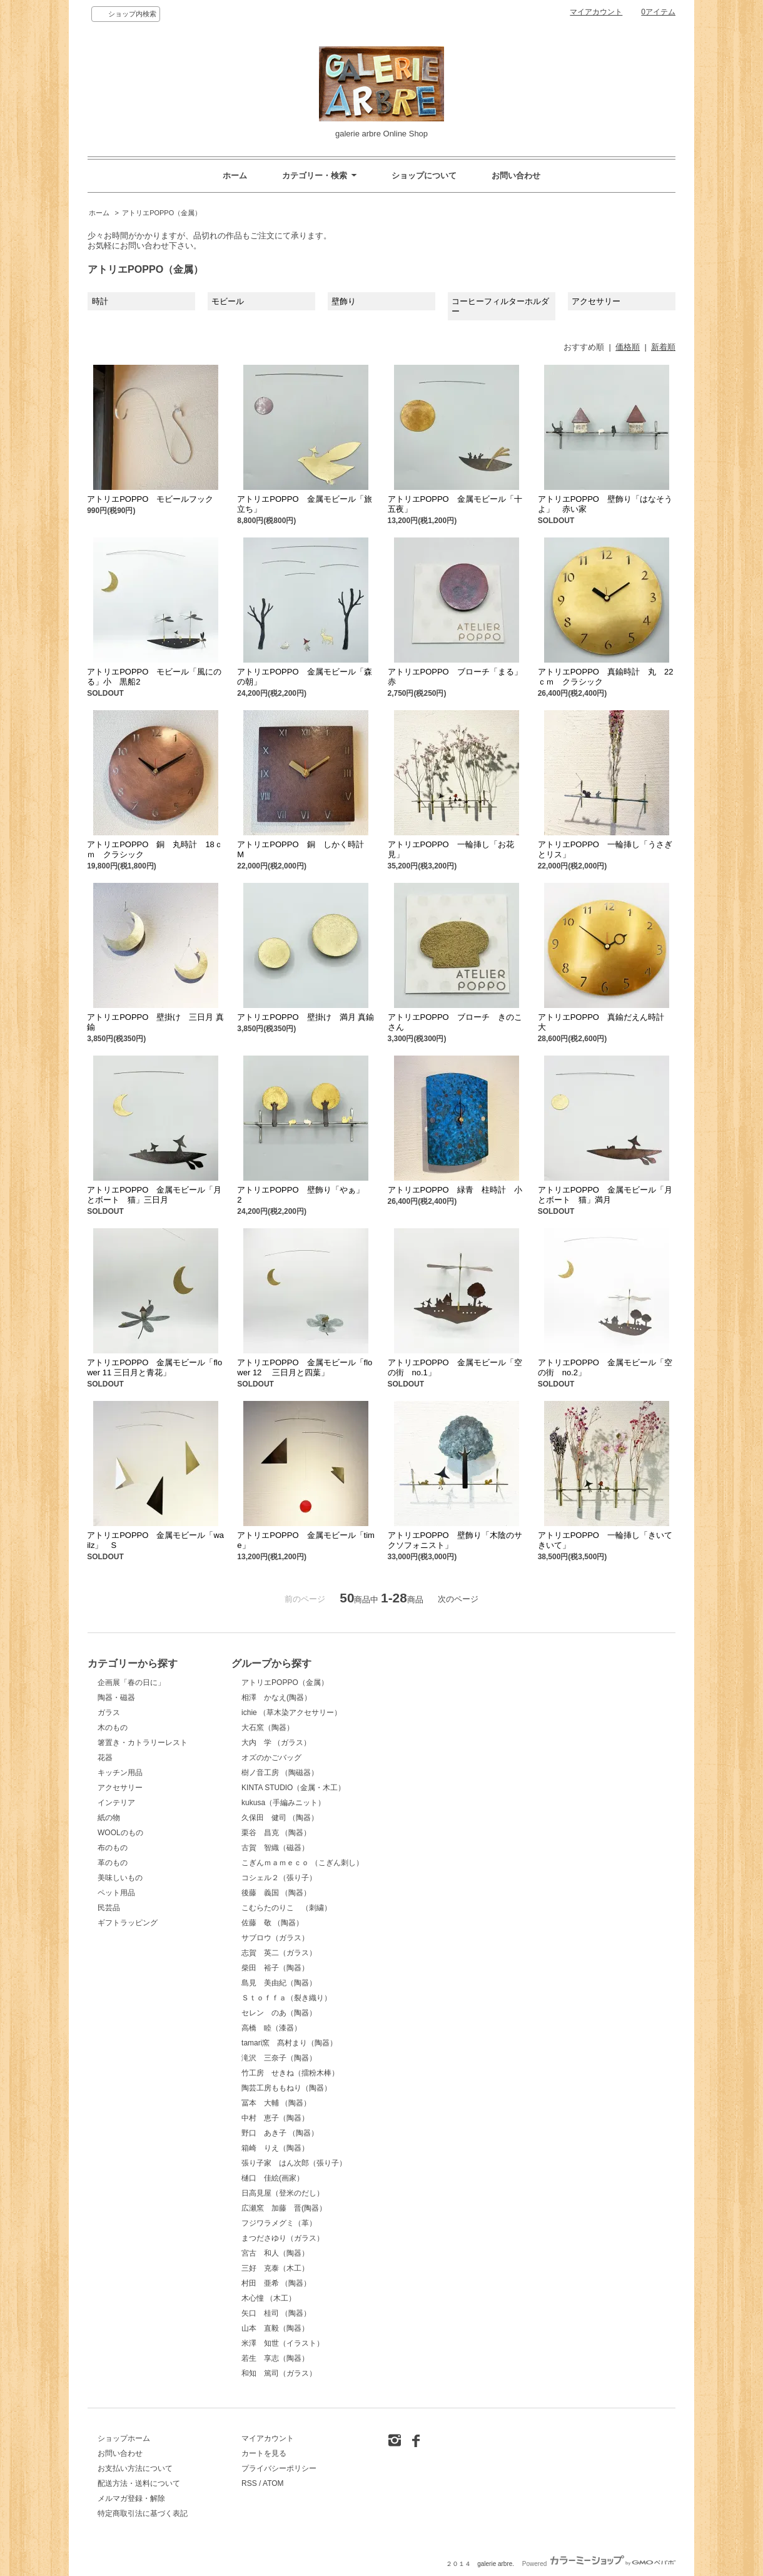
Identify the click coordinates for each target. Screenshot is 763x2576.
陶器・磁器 (116, 1697)
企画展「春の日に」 (131, 1682)
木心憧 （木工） (268, 2298)
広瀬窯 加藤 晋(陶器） (283, 2208)
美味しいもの (120, 1877)
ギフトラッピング (128, 1922)
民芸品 (109, 1907)
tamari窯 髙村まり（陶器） (289, 2043)
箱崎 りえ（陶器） (275, 2148)
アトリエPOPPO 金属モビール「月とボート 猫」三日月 (154, 1194)
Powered (598, 2563)
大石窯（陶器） (267, 1727)
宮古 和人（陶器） (275, 2253)
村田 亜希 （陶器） (276, 2283)
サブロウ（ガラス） (275, 1937)
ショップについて (424, 175)
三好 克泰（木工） (275, 2268)
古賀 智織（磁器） (275, 1847)
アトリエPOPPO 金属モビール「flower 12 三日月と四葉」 (304, 1367)
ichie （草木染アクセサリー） (291, 1712)
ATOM (273, 2483)
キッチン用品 (120, 1772)
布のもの (113, 1847)
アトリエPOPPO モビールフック (150, 499)
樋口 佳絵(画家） (272, 2178)
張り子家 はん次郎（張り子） (293, 2163)
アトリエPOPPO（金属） (161, 212)
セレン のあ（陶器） (278, 2012)
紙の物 (109, 1817)
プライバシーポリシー (278, 2468)
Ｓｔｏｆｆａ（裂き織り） (286, 1997)
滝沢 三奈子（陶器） (278, 2058)
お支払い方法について (135, 2468)
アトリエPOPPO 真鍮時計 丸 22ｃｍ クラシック (606, 676)
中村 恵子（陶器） (275, 2118)
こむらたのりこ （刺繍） (286, 1907)
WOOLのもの (120, 1832)
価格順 (627, 347)
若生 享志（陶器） (275, 2358)
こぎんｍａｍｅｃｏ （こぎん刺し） (302, 1862)
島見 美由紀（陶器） (278, 1982)
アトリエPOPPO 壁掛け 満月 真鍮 (305, 1017)
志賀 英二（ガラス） (278, 1952)
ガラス (109, 1712)
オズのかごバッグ (271, 1757)
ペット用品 (116, 1892)
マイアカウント (596, 12)
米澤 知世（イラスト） (282, 2343)
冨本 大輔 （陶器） (276, 2103)
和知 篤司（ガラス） (278, 2373)
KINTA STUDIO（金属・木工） (293, 1787)
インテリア (116, 1802)
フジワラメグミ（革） (278, 2223)
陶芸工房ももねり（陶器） (286, 2088)
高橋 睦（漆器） (271, 2028)
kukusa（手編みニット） (283, 1802)
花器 (105, 1757)
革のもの (113, 1862)
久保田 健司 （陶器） (279, 1817)
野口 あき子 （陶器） (279, 2133)
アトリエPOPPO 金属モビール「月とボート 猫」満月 (605, 1194)
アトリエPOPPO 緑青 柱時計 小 (459, 1189)
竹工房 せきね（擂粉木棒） (290, 2073)
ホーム (235, 175)
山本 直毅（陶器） (275, 2328)
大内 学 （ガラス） (276, 1742)
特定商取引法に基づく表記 (143, 2513)
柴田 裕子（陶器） (275, 1967)
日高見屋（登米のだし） (282, 2193)
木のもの (113, 1727)
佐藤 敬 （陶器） (272, 1922)
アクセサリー (120, 1787)
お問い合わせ (516, 175)
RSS (249, 2483)
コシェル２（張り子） (278, 1877)
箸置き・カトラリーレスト (143, 1742)
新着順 (663, 347)
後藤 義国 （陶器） (276, 1892)
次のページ (458, 1599)
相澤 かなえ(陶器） (276, 1697)
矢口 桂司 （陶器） (276, 2313)
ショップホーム (124, 2438)
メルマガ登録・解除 (131, 2498)
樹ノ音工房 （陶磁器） (279, 1772)
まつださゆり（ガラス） (282, 2238)
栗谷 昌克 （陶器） (276, 1832)
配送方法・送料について (139, 2483)
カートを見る (263, 2453)
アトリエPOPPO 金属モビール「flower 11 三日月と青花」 (154, 1367)
